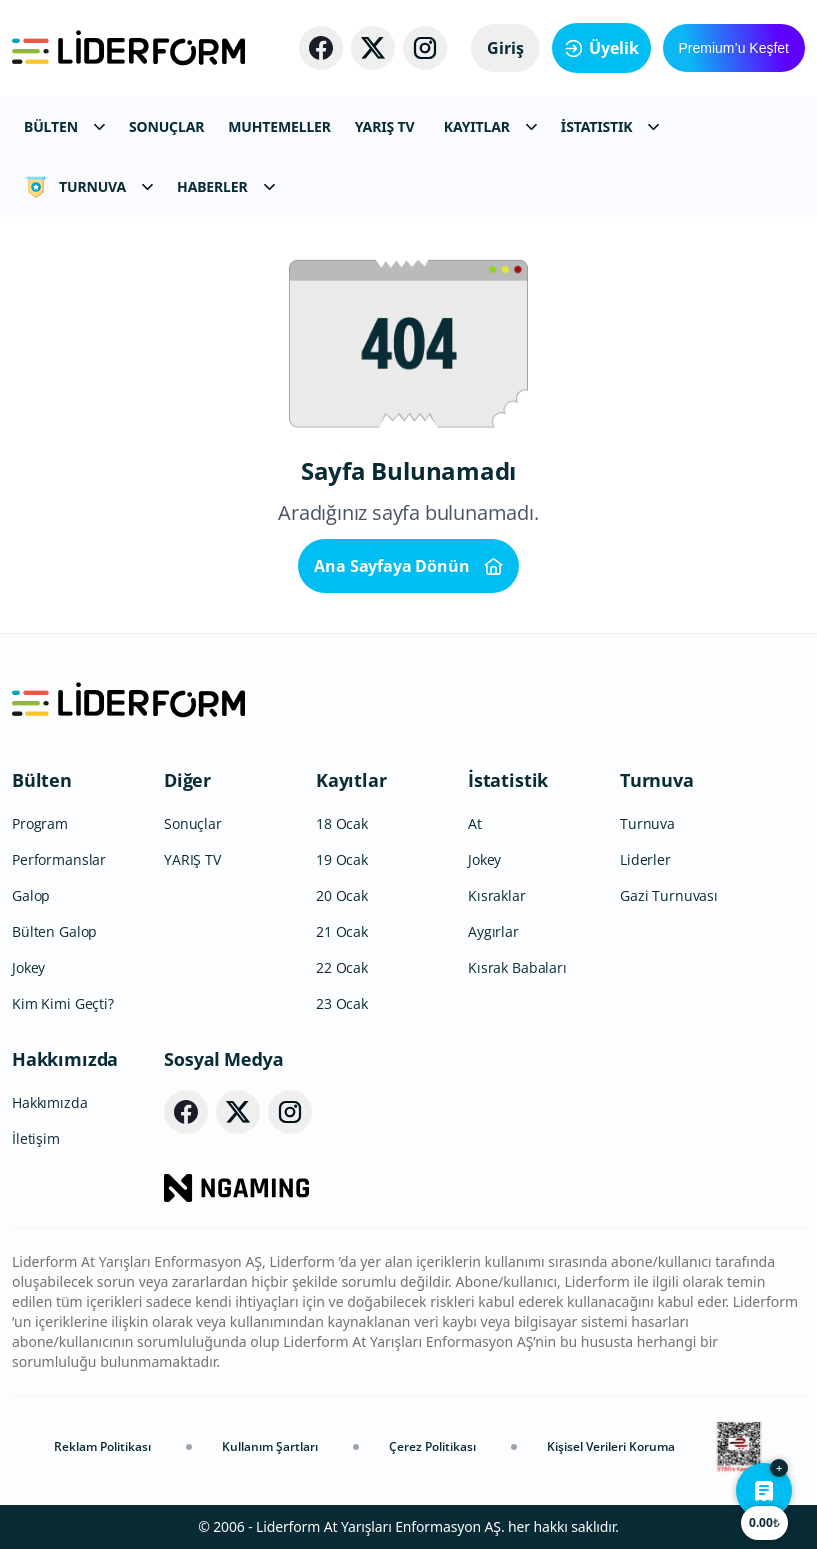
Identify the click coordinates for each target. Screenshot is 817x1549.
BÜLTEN (64, 126)
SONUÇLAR (166, 126)
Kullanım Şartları (270, 1446)
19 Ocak (342, 859)
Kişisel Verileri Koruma (611, 1446)
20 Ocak (342, 895)
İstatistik (508, 780)
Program (40, 823)
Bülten (42, 780)
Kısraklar (497, 895)
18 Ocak (342, 823)
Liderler (645, 859)
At (475, 823)
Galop (31, 895)
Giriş (505, 48)
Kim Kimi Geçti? (63, 1003)
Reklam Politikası (102, 1446)
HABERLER (225, 186)
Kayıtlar (351, 780)
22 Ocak (342, 967)
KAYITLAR (490, 126)
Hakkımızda (65, 1059)
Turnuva (657, 780)
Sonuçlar (193, 823)
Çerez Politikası (432, 1446)
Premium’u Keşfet (734, 48)
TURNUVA (88, 187)
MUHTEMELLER (279, 126)
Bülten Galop (54, 931)
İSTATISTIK (610, 126)
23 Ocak (342, 1003)
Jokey (28, 967)
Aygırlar (493, 931)
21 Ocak (342, 931)
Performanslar (59, 859)
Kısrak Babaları (517, 967)
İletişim (36, 1138)
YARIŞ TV (385, 126)
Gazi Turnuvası (669, 895)
